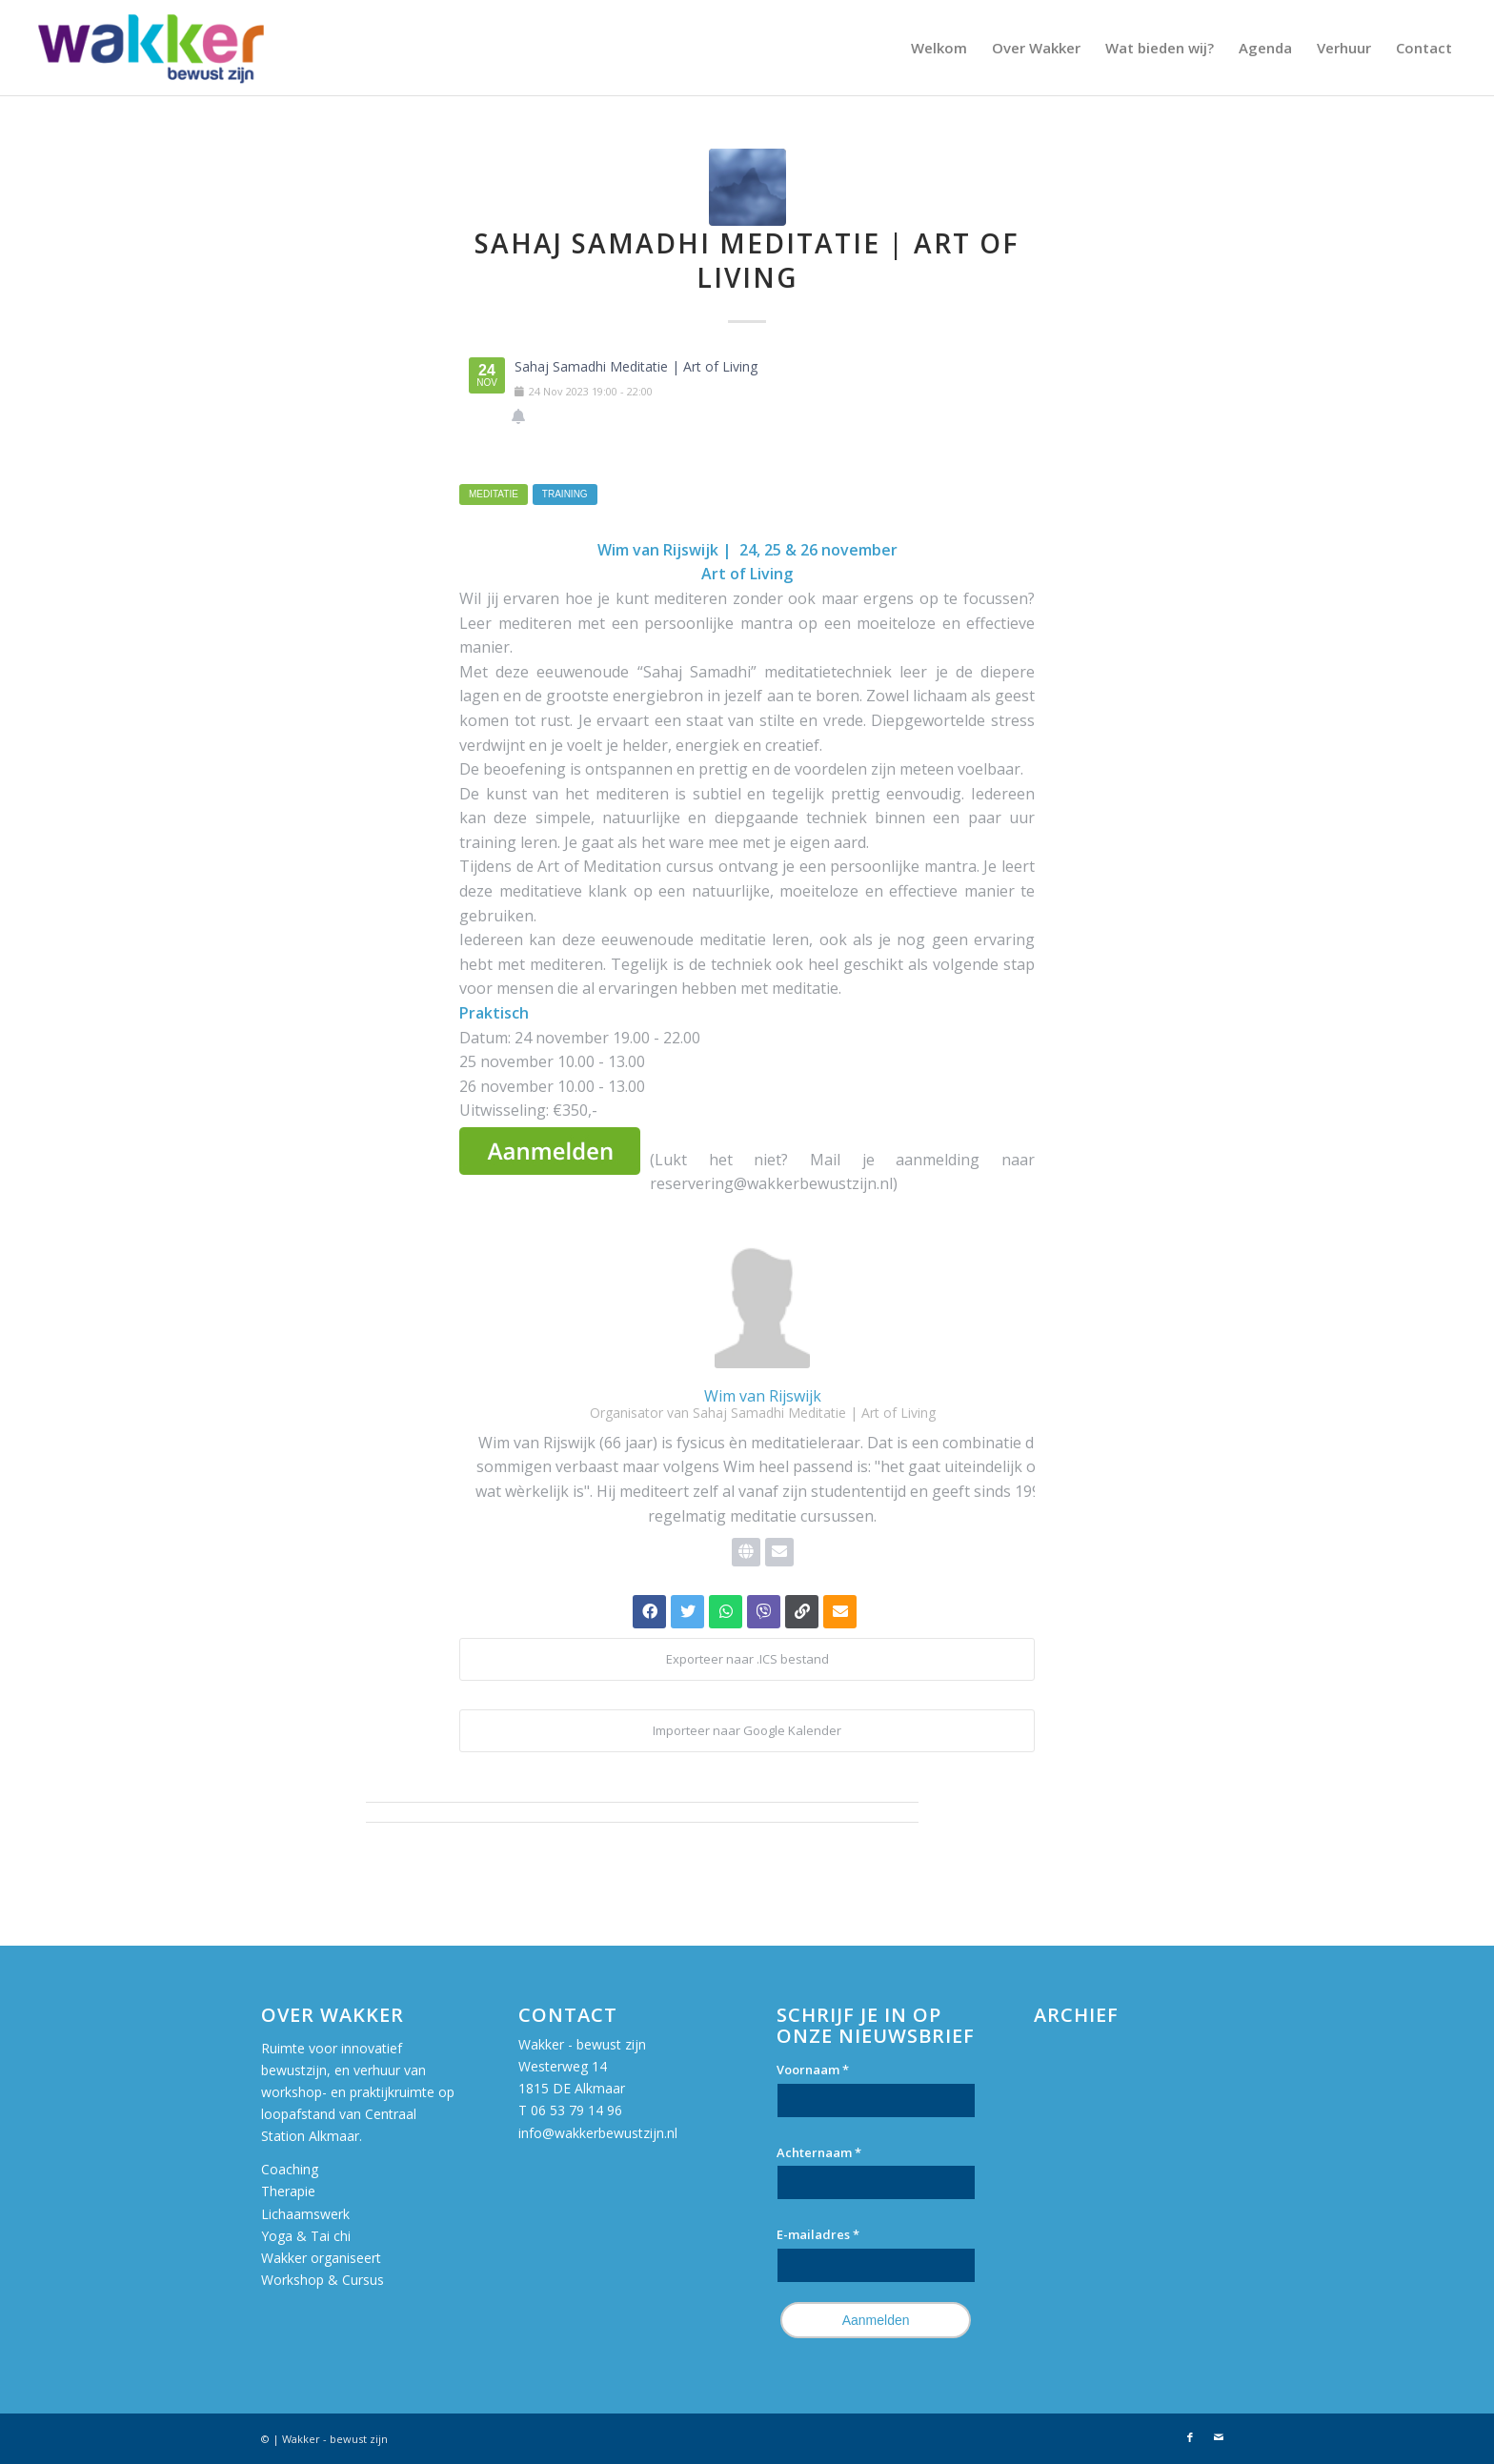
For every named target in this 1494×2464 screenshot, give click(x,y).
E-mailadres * (818, 2234)
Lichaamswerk (305, 2214)
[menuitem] (938, 47)
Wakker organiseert (323, 2258)
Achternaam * (819, 2152)
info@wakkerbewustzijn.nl (597, 2133)
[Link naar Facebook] (1190, 2437)
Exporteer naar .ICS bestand (747, 1658)
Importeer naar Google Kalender (747, 1730)
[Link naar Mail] (1218, 2437)
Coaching (289, 2169)
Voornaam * (813, 2069)
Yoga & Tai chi (306, 2236)
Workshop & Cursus (322, 2280)
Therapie (288, 2191)
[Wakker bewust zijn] (151, 47)
